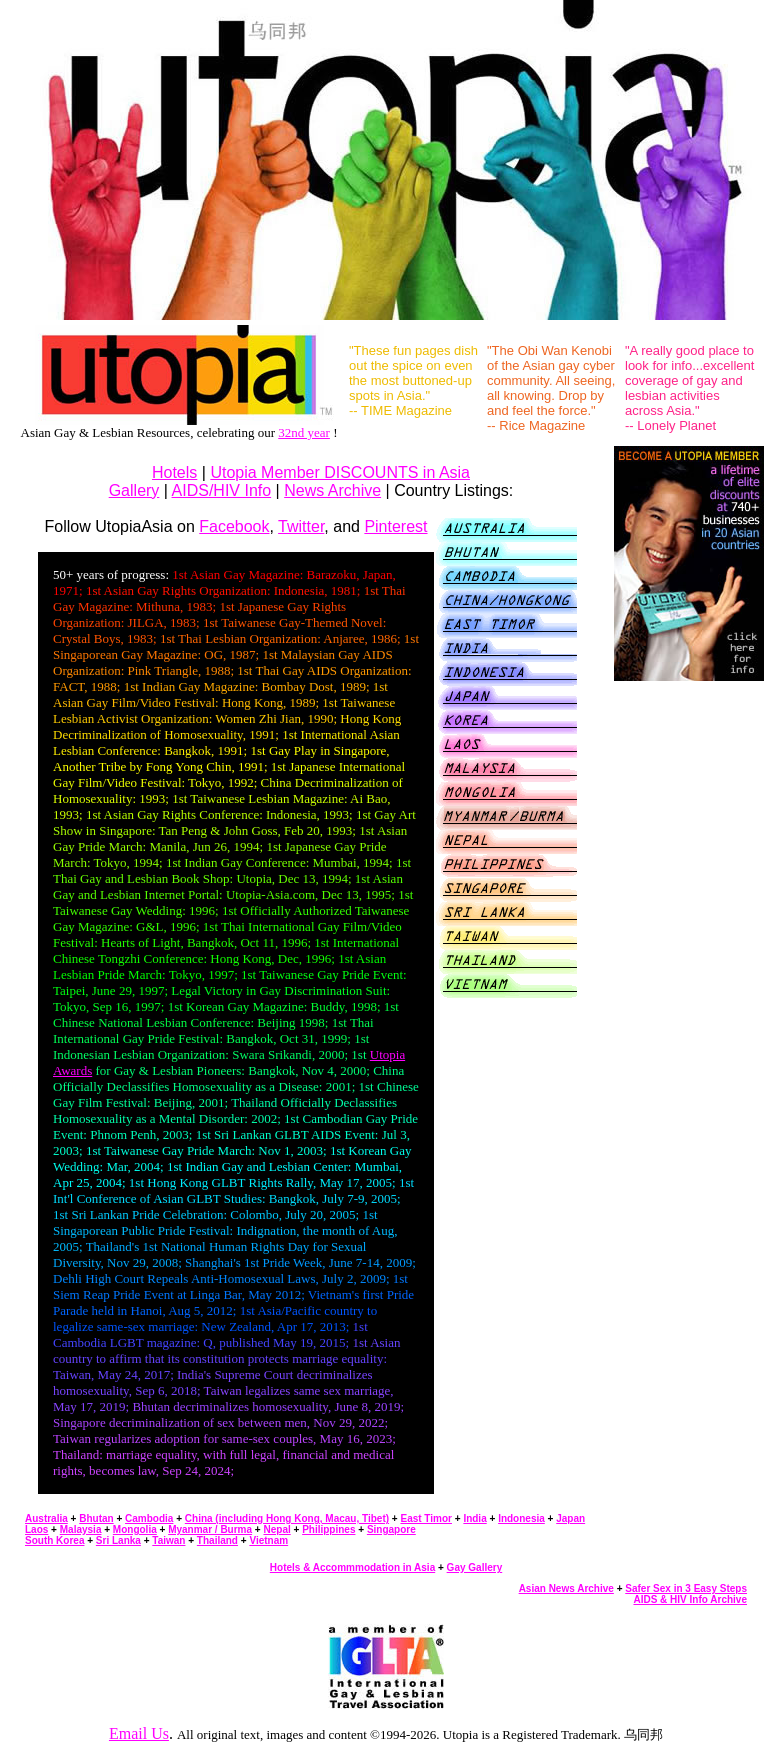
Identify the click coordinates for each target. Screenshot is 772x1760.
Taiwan (168, 1540)
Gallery (134, 490)
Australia (46, 1518)
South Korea (54, 1540)
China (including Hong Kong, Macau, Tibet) (287, 1518)
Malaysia (81, 1529)
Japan (570, 1518)
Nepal (276, 1529)
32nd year (304, 432)
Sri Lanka (118, 1540)
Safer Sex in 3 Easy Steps (686, 1588)
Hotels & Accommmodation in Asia (352, 1567)
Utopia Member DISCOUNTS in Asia (340, 472)
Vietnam (268, 1540)
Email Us (139, 1733)
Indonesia (521, 1518)
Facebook (234, 526)
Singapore (391, 1529)
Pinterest (395, 526)
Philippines (328, 1529)
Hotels (174, 472)
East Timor (426, 1518)
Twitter (301, 526)
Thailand (217, 1540)
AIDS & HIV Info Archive (690, 1599)
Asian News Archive (566, 1588)
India (474, 1518)
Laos (36, 1529)
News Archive (332, 490)
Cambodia (149, 1518)
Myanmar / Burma (210, 1529)
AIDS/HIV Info (222, 490)
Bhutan (96, 1518)
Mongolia (135, 1529)
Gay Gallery (475, 1567)
